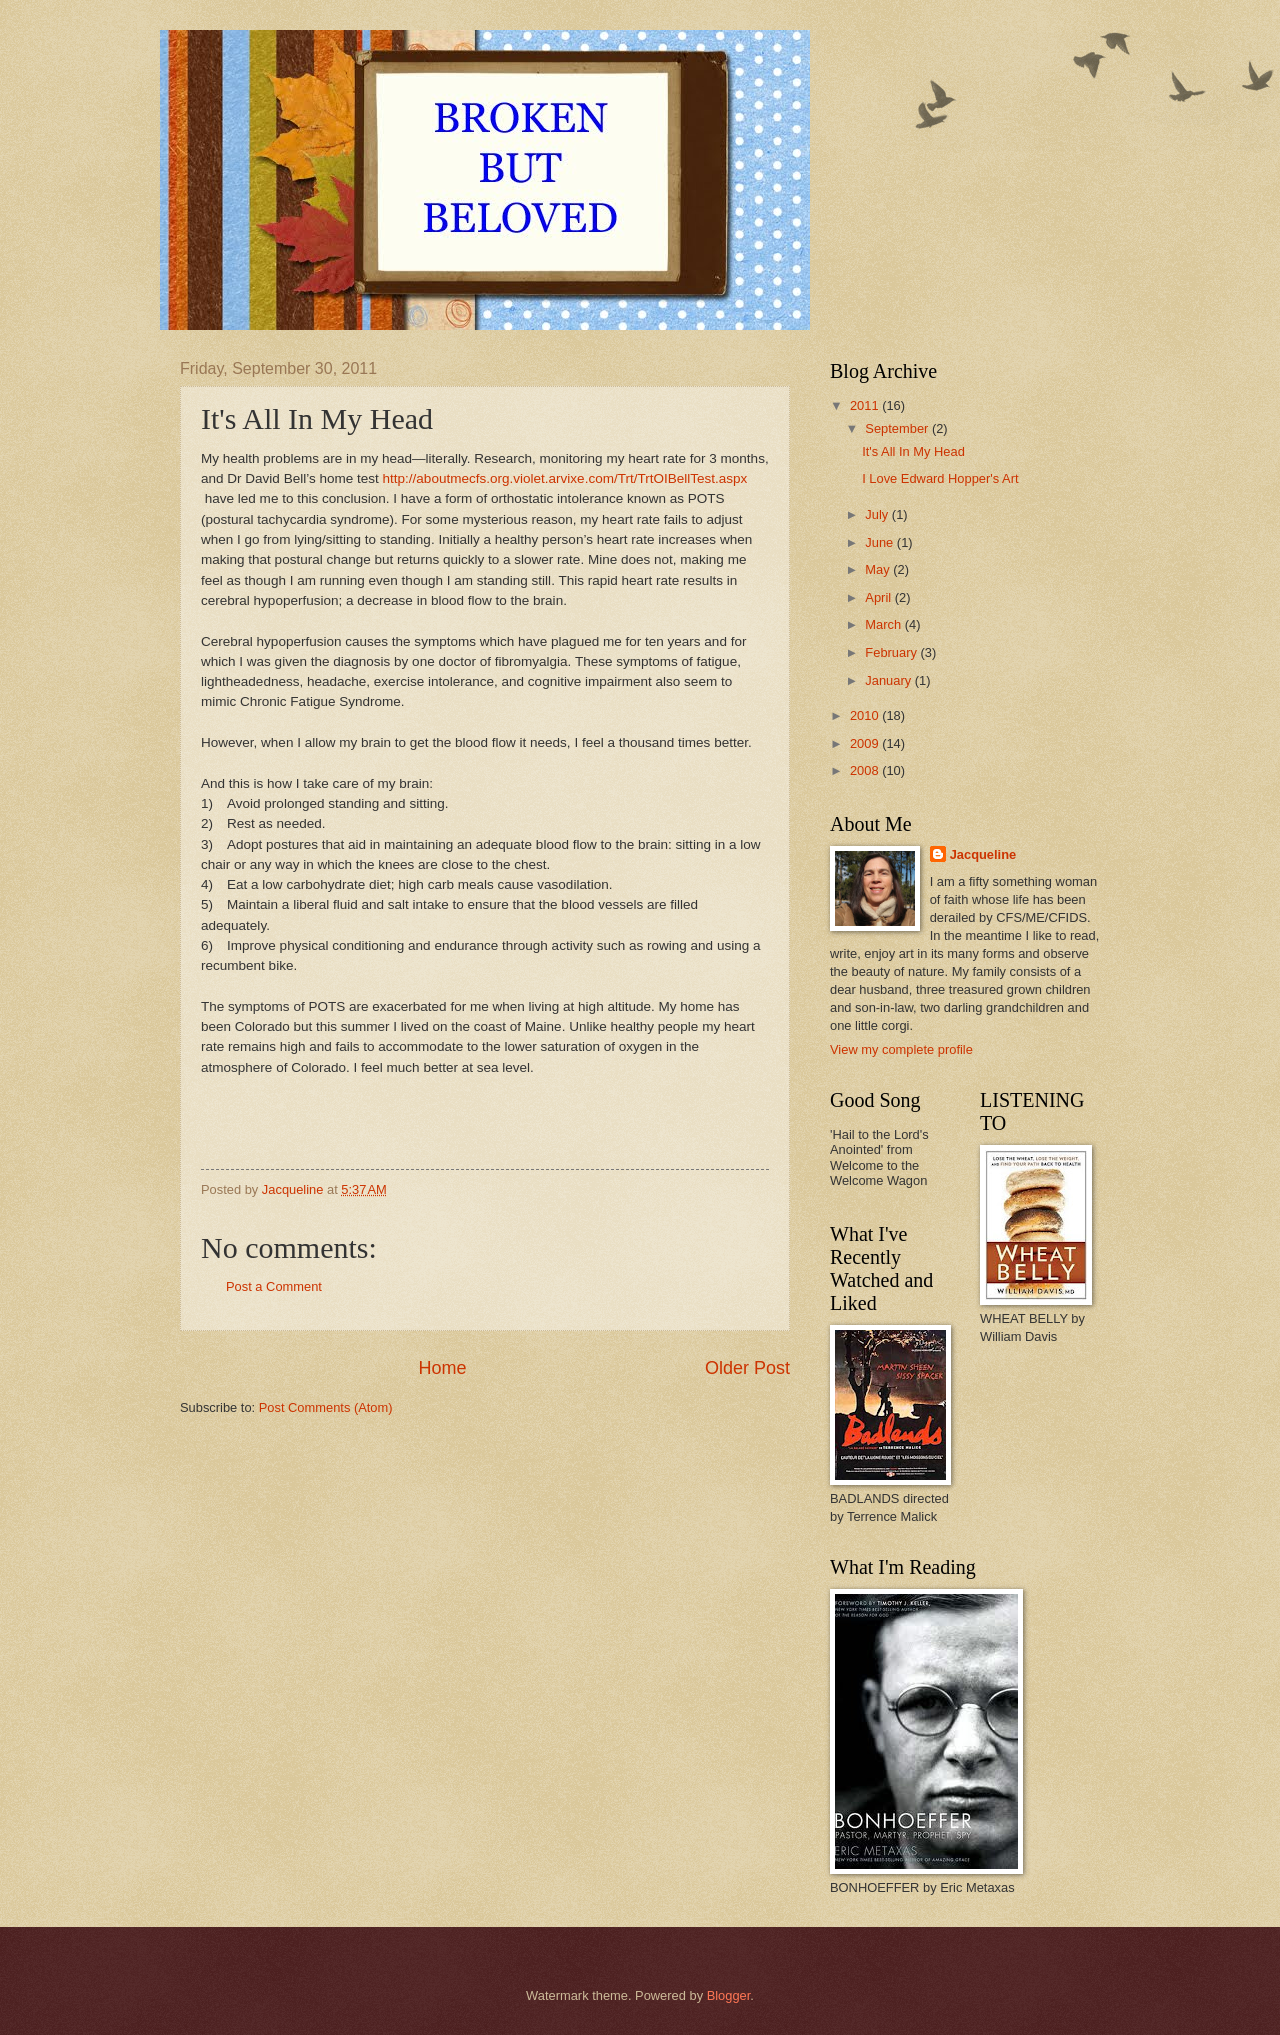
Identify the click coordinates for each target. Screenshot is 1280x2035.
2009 (866, 743)
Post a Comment (274, 1286)
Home (442, 1368)
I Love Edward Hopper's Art (940, 478)
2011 (866, 405)
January (889, 680)
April (879, 597)
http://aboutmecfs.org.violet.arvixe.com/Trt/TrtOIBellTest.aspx (565, 478)
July (878, 514)
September (898, 428)
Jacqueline (983, 854)
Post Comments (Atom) (326, 1407)
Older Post (747, 1368)
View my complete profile (901, 1049)
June (881, 542)
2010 (866, 715)
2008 (866, 770)
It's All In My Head (913, 451)
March (884, 624)
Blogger (729, 1995)
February (892, 652)
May (879, 569)
